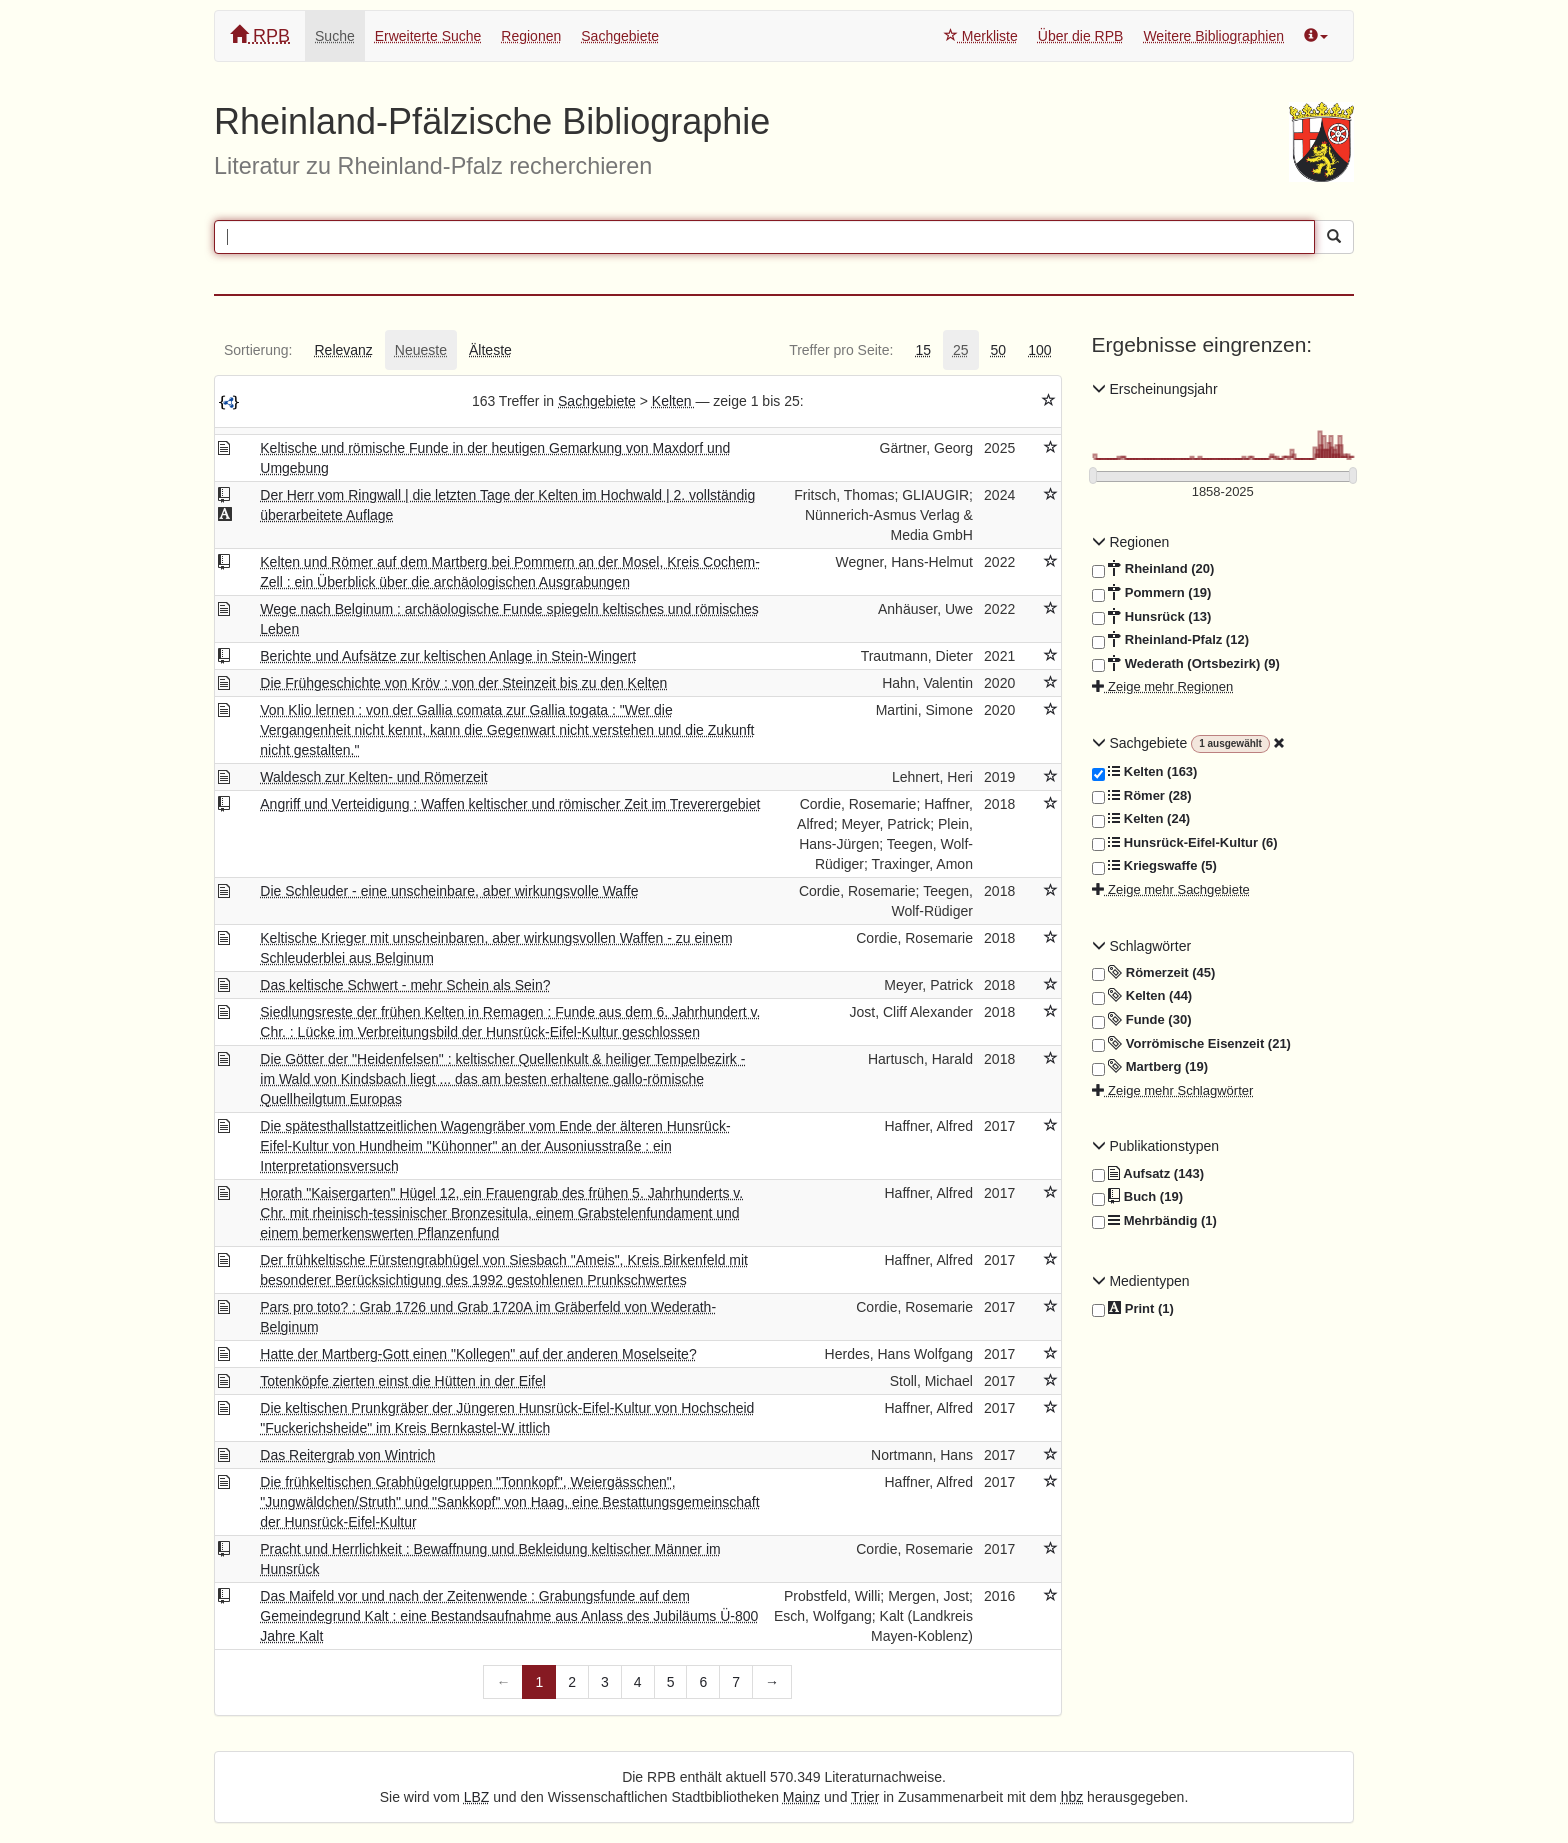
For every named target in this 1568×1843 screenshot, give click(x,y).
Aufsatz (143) (1148, 1174)
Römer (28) (1142, 796)
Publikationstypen (1156, 1146)
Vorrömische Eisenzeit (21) (1191, 1044)
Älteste (490, 350)
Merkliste (981, 36)
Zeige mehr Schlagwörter (1173, 1090)
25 (961, 350)
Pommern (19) (1152, 593)
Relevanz (343, 350)
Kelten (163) (1145, 772)
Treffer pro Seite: (841, 350)
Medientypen (1141, 1281)
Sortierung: (258, 350)
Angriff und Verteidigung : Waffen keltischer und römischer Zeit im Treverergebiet (510, 804)
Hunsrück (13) (1152, 617)
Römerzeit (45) (1154, 973)
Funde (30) (1142, 1020)
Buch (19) (1137, 1197)
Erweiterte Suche (428, 36)
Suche (335, 36)
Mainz (801, 1797)
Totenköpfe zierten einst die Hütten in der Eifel (403, 1381)
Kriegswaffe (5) (1154, 866)
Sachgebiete (620, 36)
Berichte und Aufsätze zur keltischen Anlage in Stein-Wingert (448, 656)
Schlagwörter (1142, 946)
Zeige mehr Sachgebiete (1171, 889)
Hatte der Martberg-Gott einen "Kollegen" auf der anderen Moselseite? (478, 1354)
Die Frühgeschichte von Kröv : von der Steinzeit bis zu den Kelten (463, 683)
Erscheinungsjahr (1155, 389)
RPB (260, 35)
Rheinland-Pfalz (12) (1170, 640)
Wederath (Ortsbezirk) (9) (1186, 664)
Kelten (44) (1142, 996)
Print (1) (1133, 1309)
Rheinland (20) (1153, 569)
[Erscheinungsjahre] (1223, 492)
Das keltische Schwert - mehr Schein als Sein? (405, 985)
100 (1039, 350)
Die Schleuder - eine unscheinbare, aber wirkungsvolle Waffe (449, 891)
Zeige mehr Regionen (1163, 686)
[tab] (258, 350)
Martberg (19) (1150, 1067)
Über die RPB (1081, 36)
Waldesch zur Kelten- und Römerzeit (373, 777)
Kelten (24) (1141, 819)
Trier (865, 1797)
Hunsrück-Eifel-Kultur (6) (1185, 843)
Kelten (674, 401)
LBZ (477, 1797)
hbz (1072, 1797)
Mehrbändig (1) (1154, 1221)
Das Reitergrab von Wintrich (347, 1455)
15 (923, 350)
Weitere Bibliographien (1213, 36)
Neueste (421, 350)
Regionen (531, 36)
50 (999, 350)
